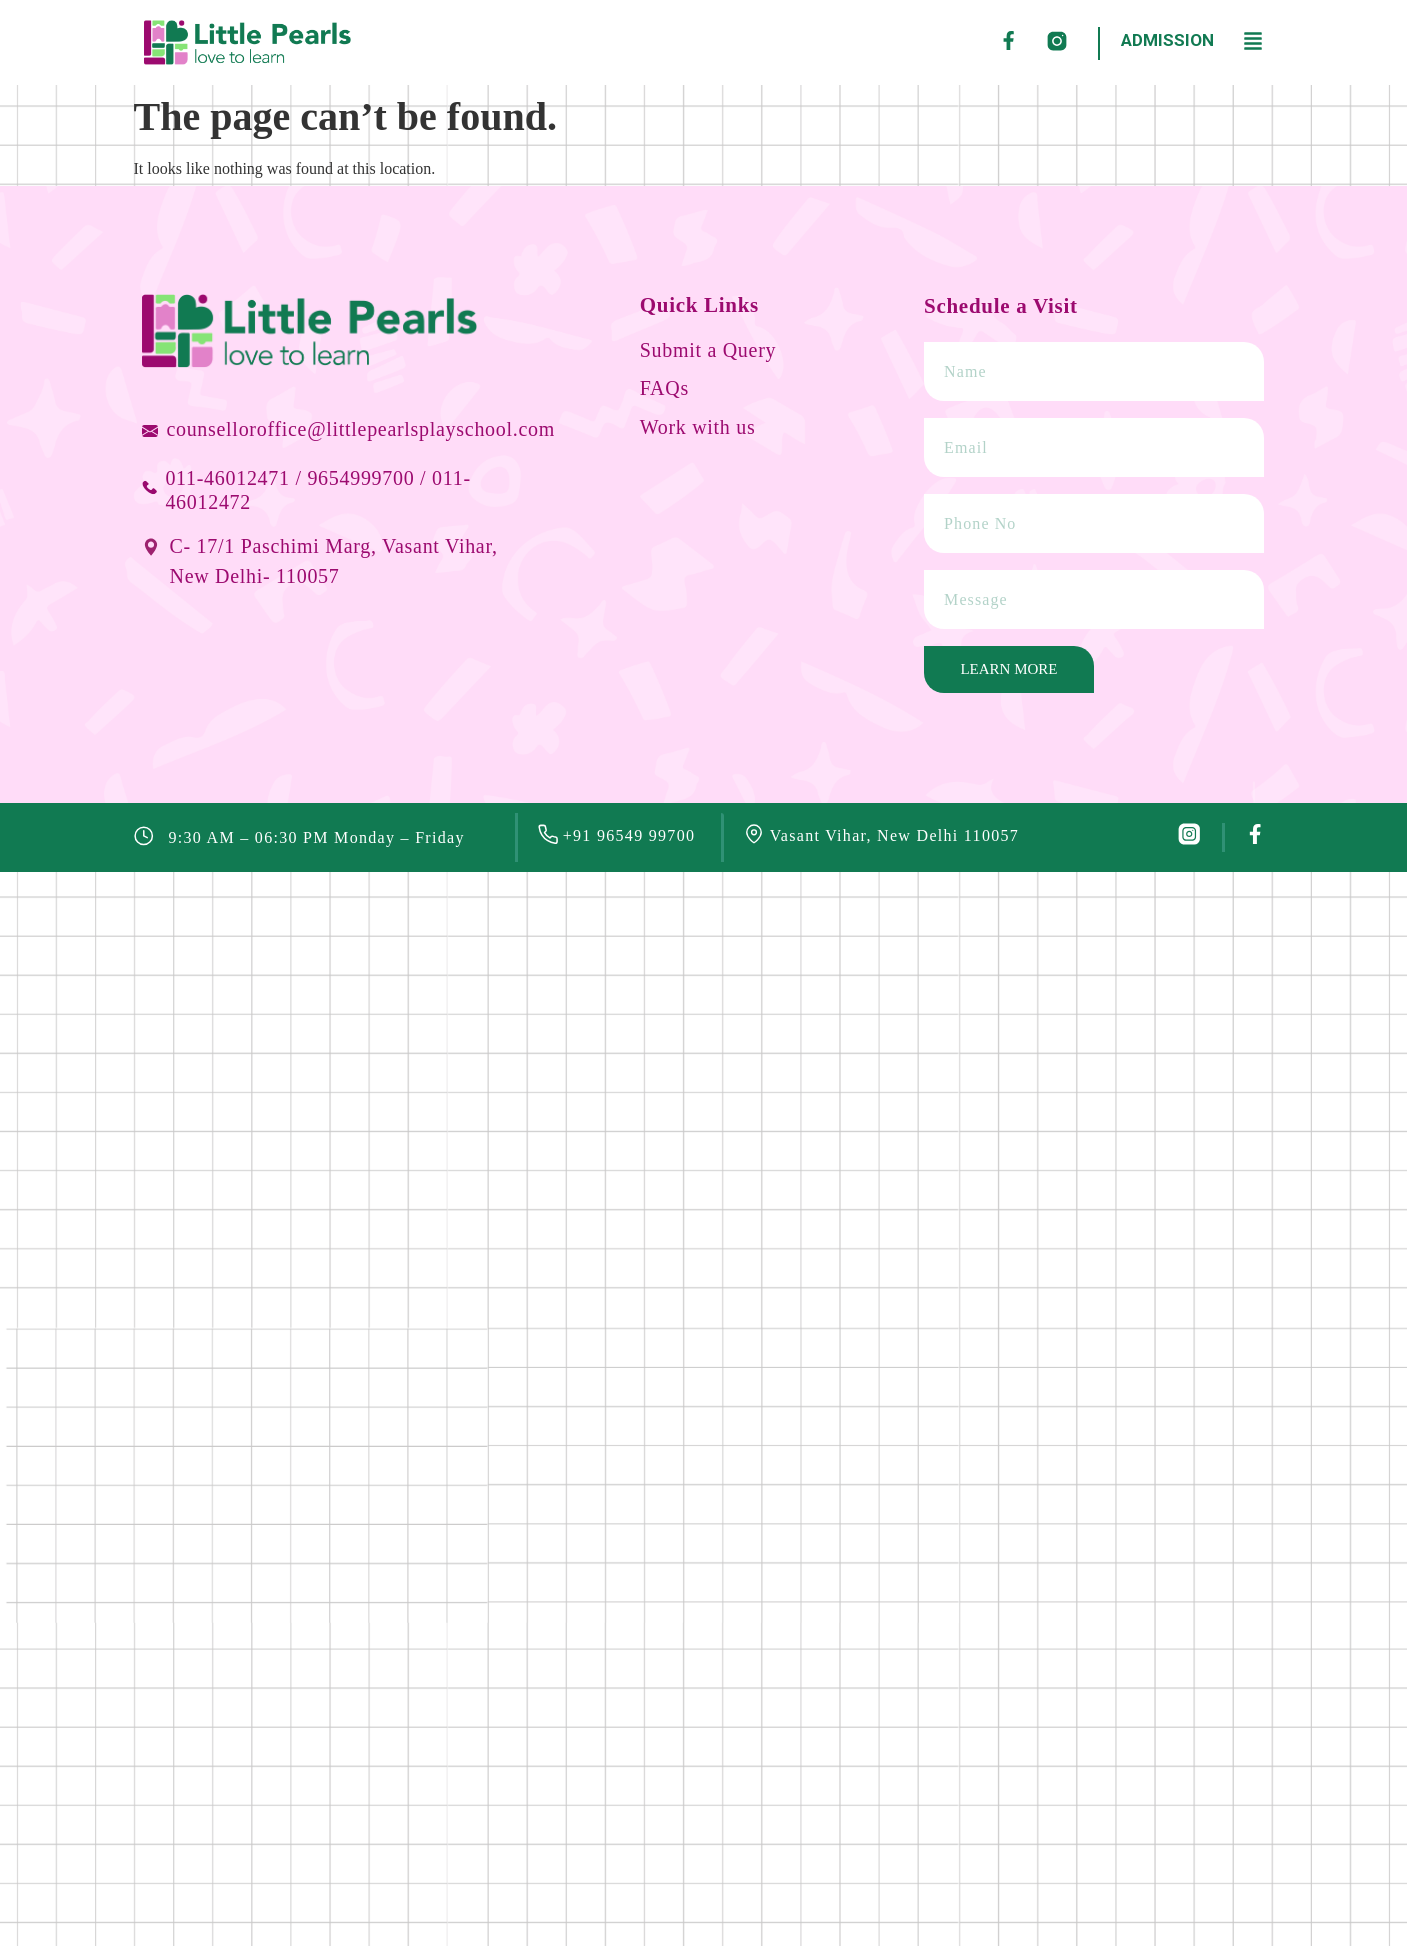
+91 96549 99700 (629, 835)
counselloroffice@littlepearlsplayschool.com (360, 429)
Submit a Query (708, 350)
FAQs (664, 388)
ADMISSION (1167, 40)
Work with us (698, 427)
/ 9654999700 (354, 478)
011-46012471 (227, 478)
